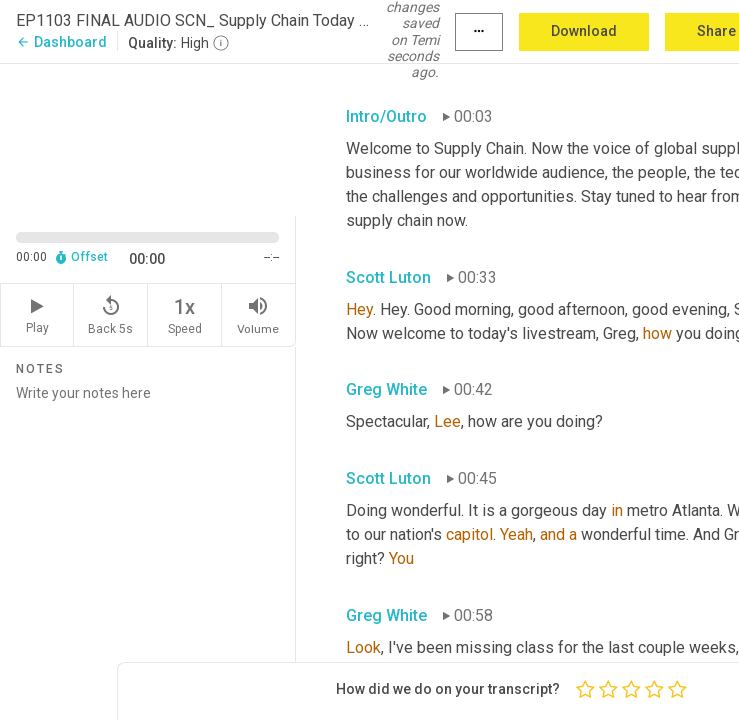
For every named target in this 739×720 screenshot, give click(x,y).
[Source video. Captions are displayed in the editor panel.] (148, 138)
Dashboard (61, 42)
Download (584, 31)
